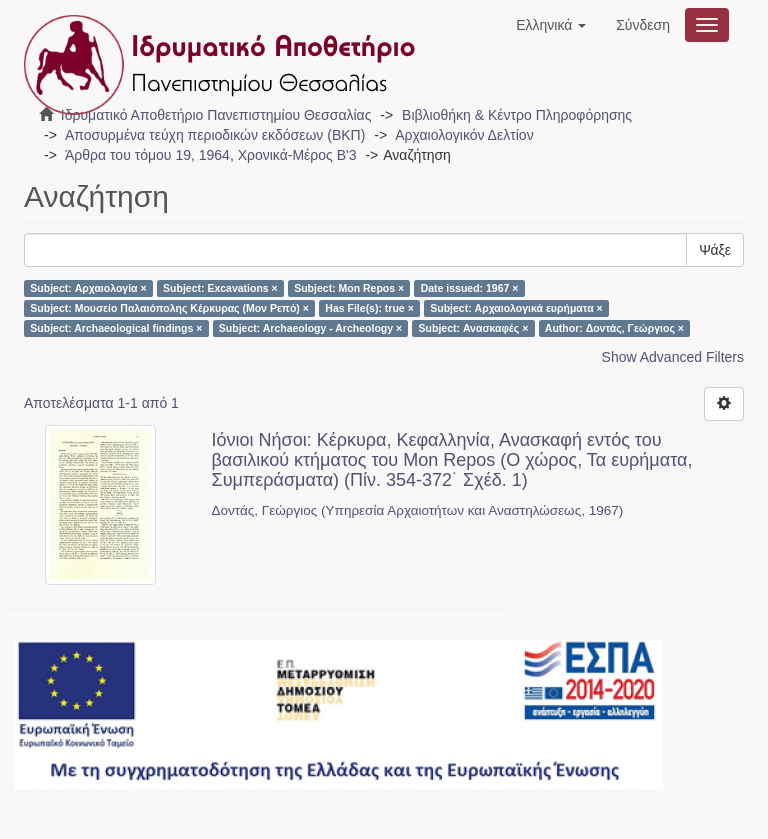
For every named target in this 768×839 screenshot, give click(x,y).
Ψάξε (715, 250)
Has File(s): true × (369, 308)
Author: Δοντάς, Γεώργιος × (614, 328)
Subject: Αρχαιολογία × (88, 288)
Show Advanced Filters (673, 357)
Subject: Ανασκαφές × (474, 328)
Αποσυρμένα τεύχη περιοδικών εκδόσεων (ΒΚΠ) (215, 135)
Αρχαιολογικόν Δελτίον (464, 135)
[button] (551, 25)
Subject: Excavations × (220, 288)
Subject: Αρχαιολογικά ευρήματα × (516, 308)
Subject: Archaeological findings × (116, 328)
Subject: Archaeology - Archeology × (310, 328)
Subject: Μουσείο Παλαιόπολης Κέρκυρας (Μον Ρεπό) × (169, 308)
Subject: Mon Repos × (349, 288)
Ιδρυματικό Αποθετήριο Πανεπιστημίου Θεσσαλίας (216, 115)
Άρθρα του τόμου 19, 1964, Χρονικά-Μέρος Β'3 (211, 155)
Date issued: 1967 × (470, 288)
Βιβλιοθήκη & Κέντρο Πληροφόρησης (517, 115)
